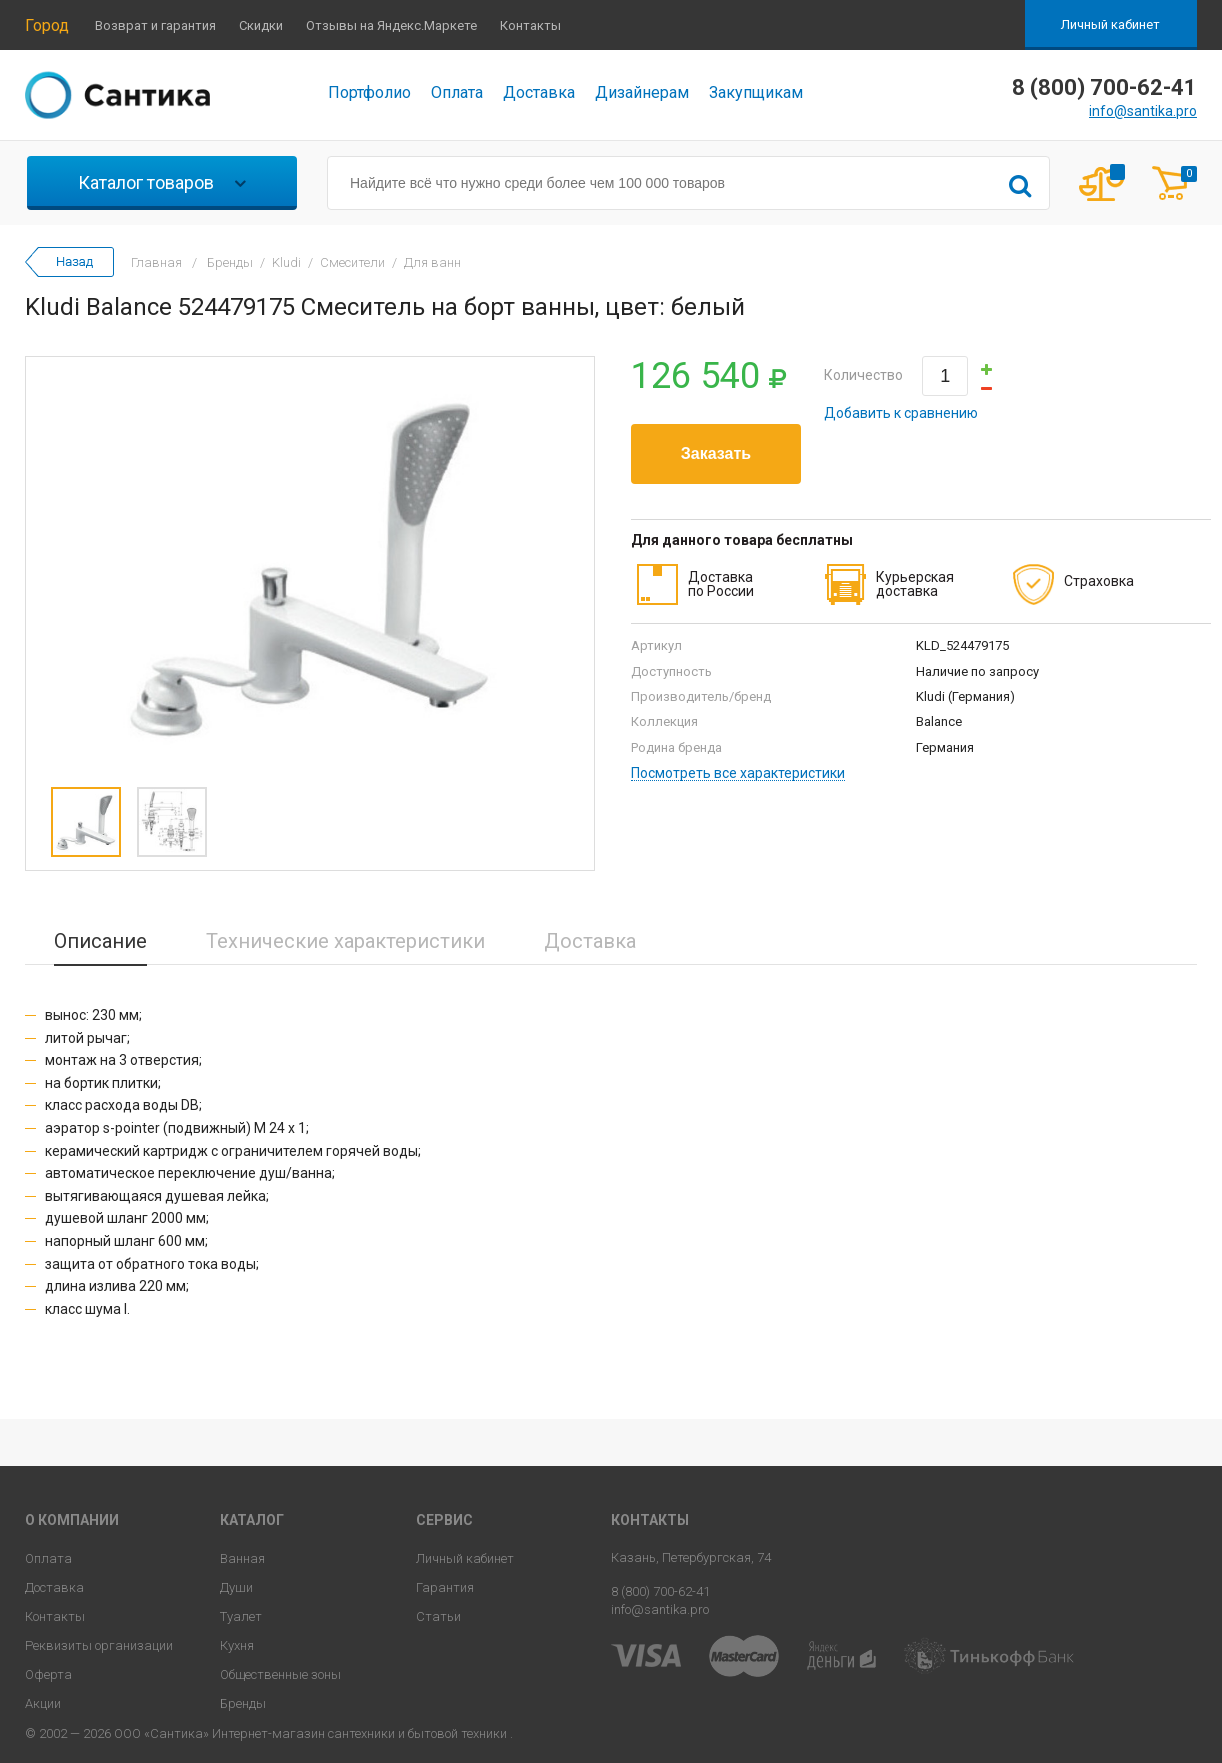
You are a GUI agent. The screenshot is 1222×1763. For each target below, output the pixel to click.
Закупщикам (756, 92)
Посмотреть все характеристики (738, 773)
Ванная (242, 1558)
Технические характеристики (345, 941)
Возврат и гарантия (155, 25)
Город (47, 25)
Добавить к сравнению (901, 413)
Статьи (438, 1616)
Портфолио (369, 92)
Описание (100, 941)
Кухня (237, 1645)
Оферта (48, 1674)
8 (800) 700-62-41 (660, 1591)
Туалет (241, 1616)
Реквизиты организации (99, 1645)
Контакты (530, 25)
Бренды (243, 1703)
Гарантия (445, 1587)
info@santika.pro (1143, 111)
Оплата (457, 92)
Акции (43, 1703)
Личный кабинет (1110, 24)
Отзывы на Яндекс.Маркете (391, 25)
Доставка (539, 92)
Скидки (261, 25)
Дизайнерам (642, 92)
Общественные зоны (280, 1674)
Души (236, 1587)
